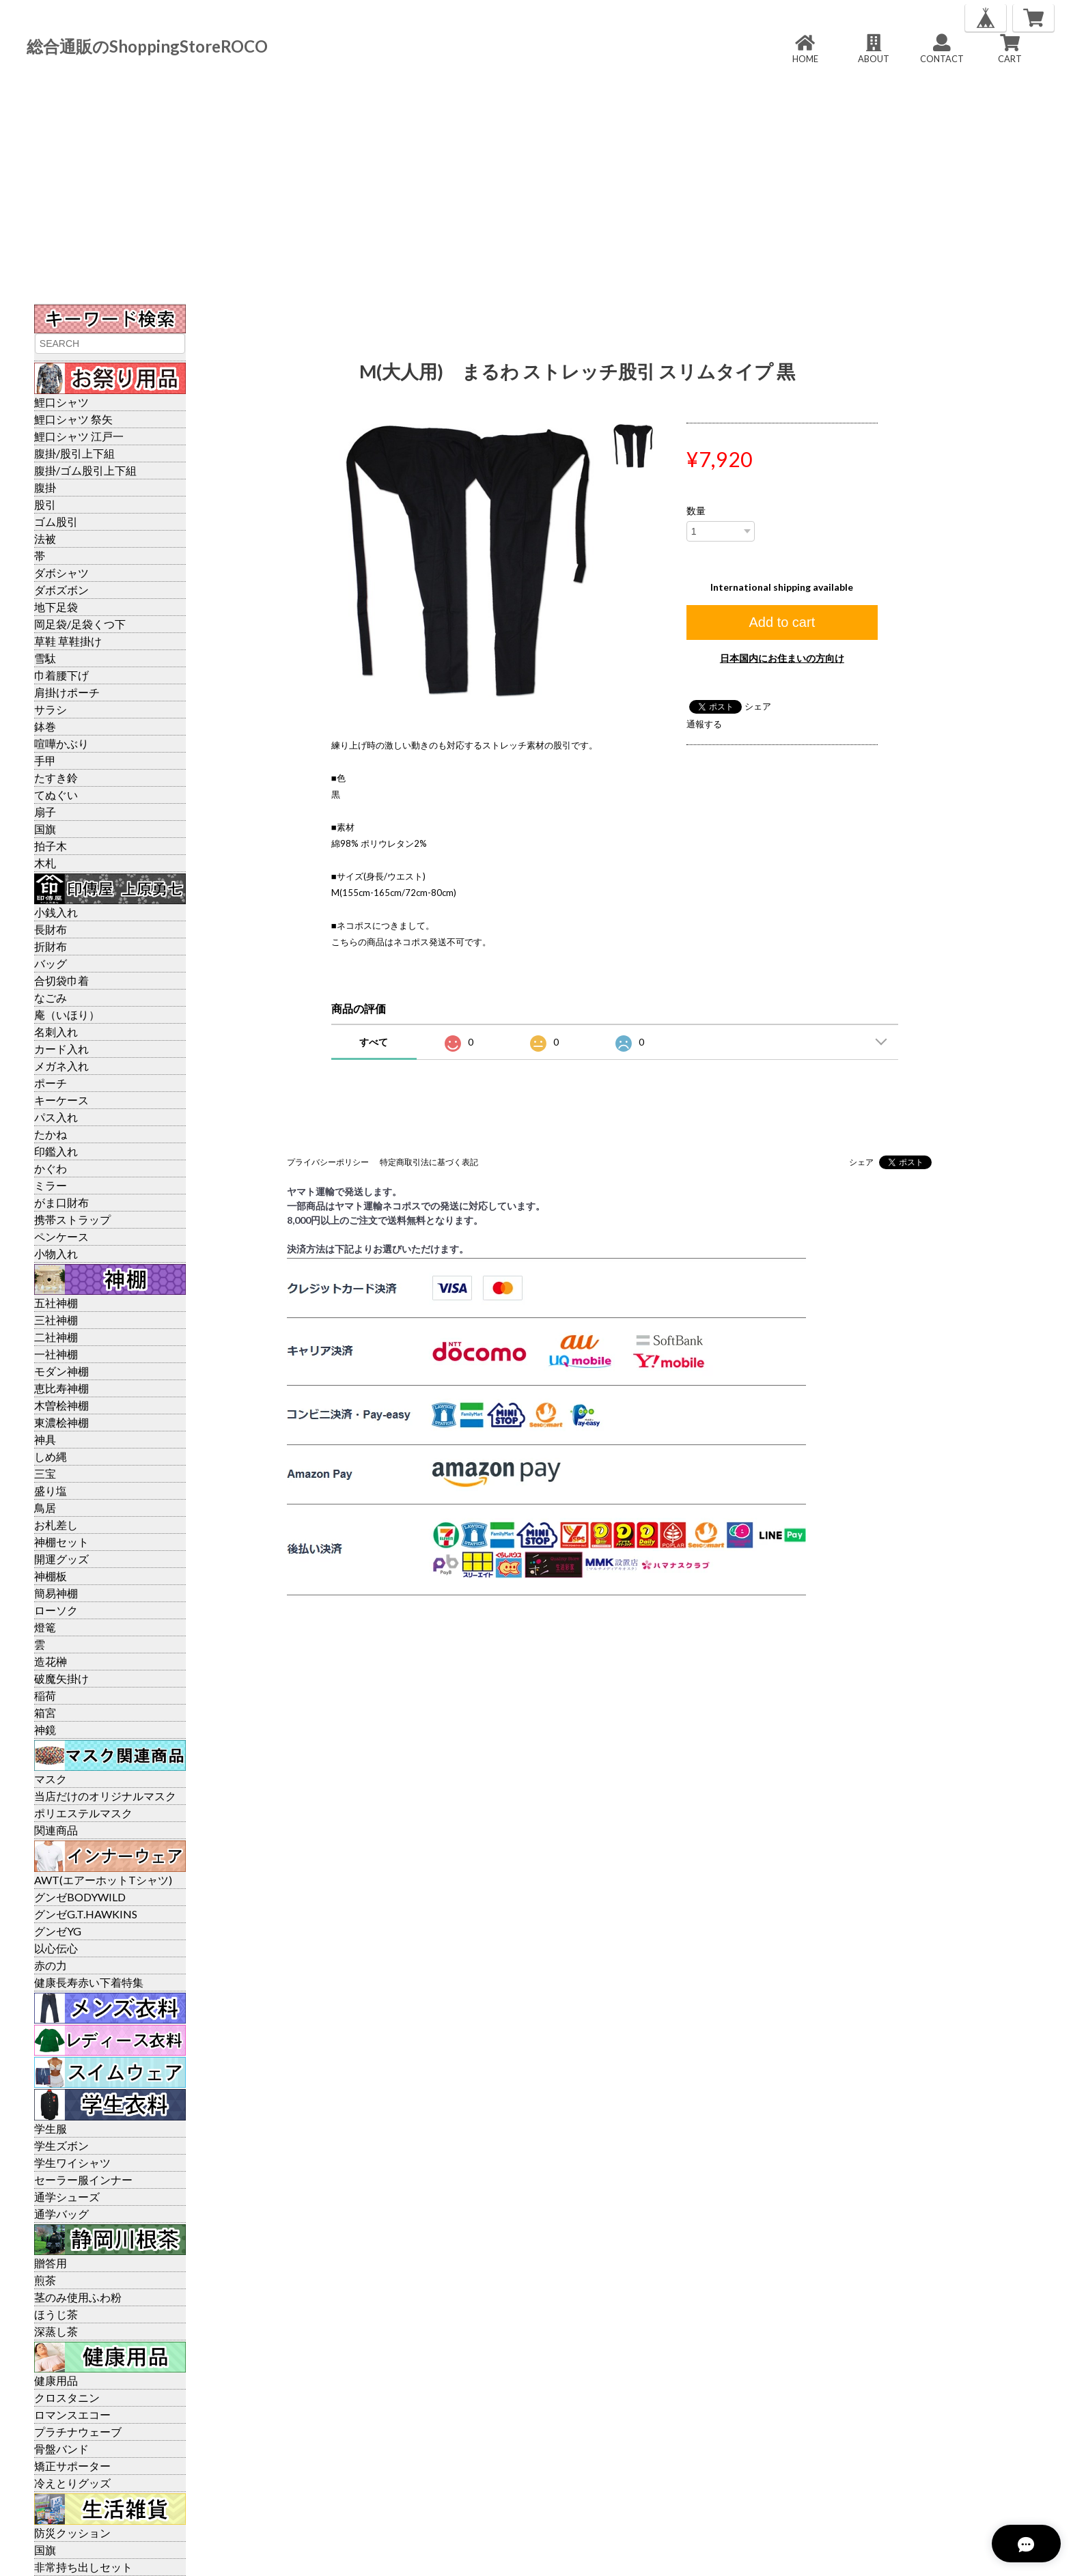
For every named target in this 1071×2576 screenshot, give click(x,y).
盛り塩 (50, 1490)
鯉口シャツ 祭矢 (73, 418)
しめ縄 (50, 1456)
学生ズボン (61, 2145)
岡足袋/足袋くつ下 (80, 623)
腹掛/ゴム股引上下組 (85, 470)
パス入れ (56, 1116)
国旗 (45, 828)
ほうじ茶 (56, 2314)
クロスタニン (67, 2397)
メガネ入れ (61, 1065)
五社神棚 (56, 1302)
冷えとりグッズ (72, 2482)
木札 (45, 862)
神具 (45, 1439)
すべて (373, 1042)
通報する (704, 723)
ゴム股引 (56, 521)
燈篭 (45, 1627)
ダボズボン (61, 589)
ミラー (50, 1185)
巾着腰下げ (61, 675)
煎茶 (45, 2279)
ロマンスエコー (72, 2414)
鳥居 (45, 1507)
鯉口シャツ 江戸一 (79, 436)
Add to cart (782, 622)
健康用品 (56, 2380)
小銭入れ (56, 912)
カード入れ (61, 1048)
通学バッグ (61, 2213)
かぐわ (50, 1168)
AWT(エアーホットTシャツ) (103, 1879)
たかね (50, 1134)
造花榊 (50, 1661)
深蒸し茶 (56, 2331)
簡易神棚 (56, 1592)
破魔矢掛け (61, 1678)
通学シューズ (67, 2196)
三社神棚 (56, 1319)
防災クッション (72, 2532)
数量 (696, 511)
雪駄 (45, 658)
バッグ (50, 963)
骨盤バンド (61, 2448)
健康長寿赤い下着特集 (88, 1982)
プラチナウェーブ (78, 2431)
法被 (45, 538)
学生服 (50, 2128)
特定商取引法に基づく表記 (429, 1162)
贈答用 (50, 2262)
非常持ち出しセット (83, 2566)
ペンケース (61, 1236)
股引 (45, 504)
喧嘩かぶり (61, 743)
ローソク (56, 1610)
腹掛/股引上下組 (74, 453)
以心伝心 (56, 1948)
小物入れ (56, 1253)
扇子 (45, 811)
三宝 (45, 1473)
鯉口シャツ (61, 401)
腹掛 (45, 487)
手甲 (45, 760)
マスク (50, 1778)
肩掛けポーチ (67, 692)
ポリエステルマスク (83, 1812)
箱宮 (45, 1712)
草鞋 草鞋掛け (68, 640)
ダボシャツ (61, 572)
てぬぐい (56, 794)
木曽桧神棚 (61, 1405)
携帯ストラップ (72, 1219)
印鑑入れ (56, 1151)
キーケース (61, 1099)
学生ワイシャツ (72, 2162)
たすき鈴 (56, 777)
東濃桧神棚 (61, 1422)
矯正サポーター (72, 2465)
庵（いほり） (67, 1014)
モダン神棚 (61, 1370)
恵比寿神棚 (61, 1388)
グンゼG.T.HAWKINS (85, 1913)
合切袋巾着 (61, 980)
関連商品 (56, 1829)
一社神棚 (56, 1353)
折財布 (50, 946)
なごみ (50, 997)
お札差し (56, 1524)
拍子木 (50, 845)
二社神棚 (56, 1336)
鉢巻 (45, 726)
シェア (758, 706)
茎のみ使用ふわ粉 (78, 2297)
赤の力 (50, 1965)
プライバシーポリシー (328, 1162)
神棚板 (50, 1575)
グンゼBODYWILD (80, 1896)
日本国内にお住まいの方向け (782, 658)
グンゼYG (57, 1930)
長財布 (50, 929)
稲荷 (45, 1695)
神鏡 (45, 1729)
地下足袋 (56, 606)
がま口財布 (61, 1202)
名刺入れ (56, 1031)
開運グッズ (61, 1558)
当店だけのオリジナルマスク (105, 1795)
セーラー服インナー (83, 2179)
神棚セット (61, 1541)
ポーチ (50, 1082)
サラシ (50, 709)
